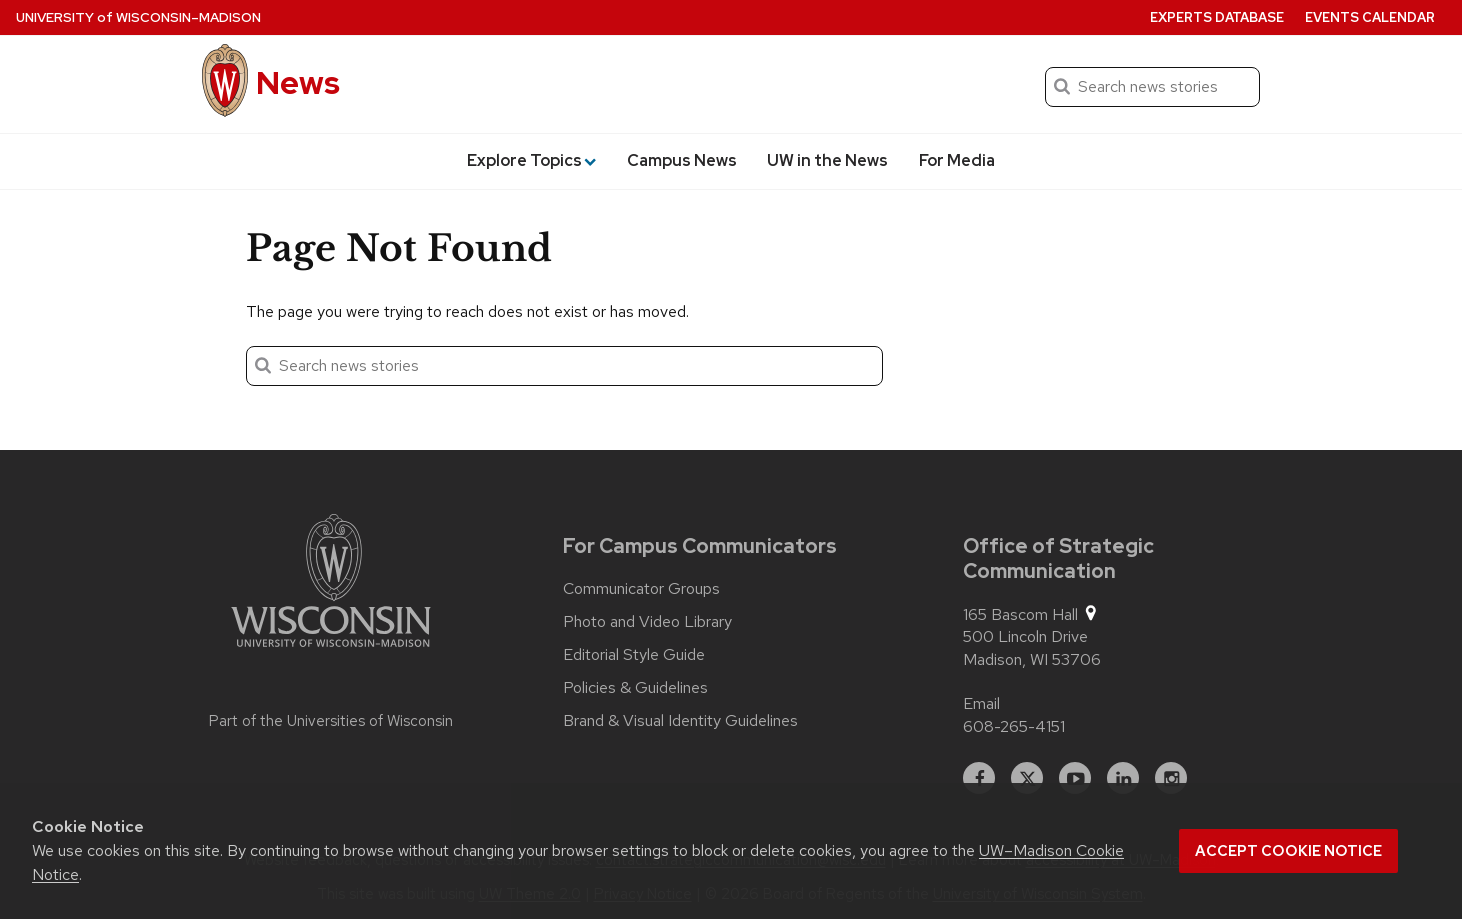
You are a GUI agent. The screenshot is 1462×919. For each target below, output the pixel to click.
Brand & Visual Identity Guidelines (680, 721)
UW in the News (827, 160)
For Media (957, 160)
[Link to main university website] (331, 584)
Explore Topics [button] (531, 160)
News (298, 82)
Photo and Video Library (647, 622)
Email (981, 703)
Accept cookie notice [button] (1288, 851)
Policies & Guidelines (635, 688)
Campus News (682, 160)
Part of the (331, 721)
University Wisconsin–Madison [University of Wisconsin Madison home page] (138, 17)
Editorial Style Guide (634, 655)
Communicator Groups (641, 589)
